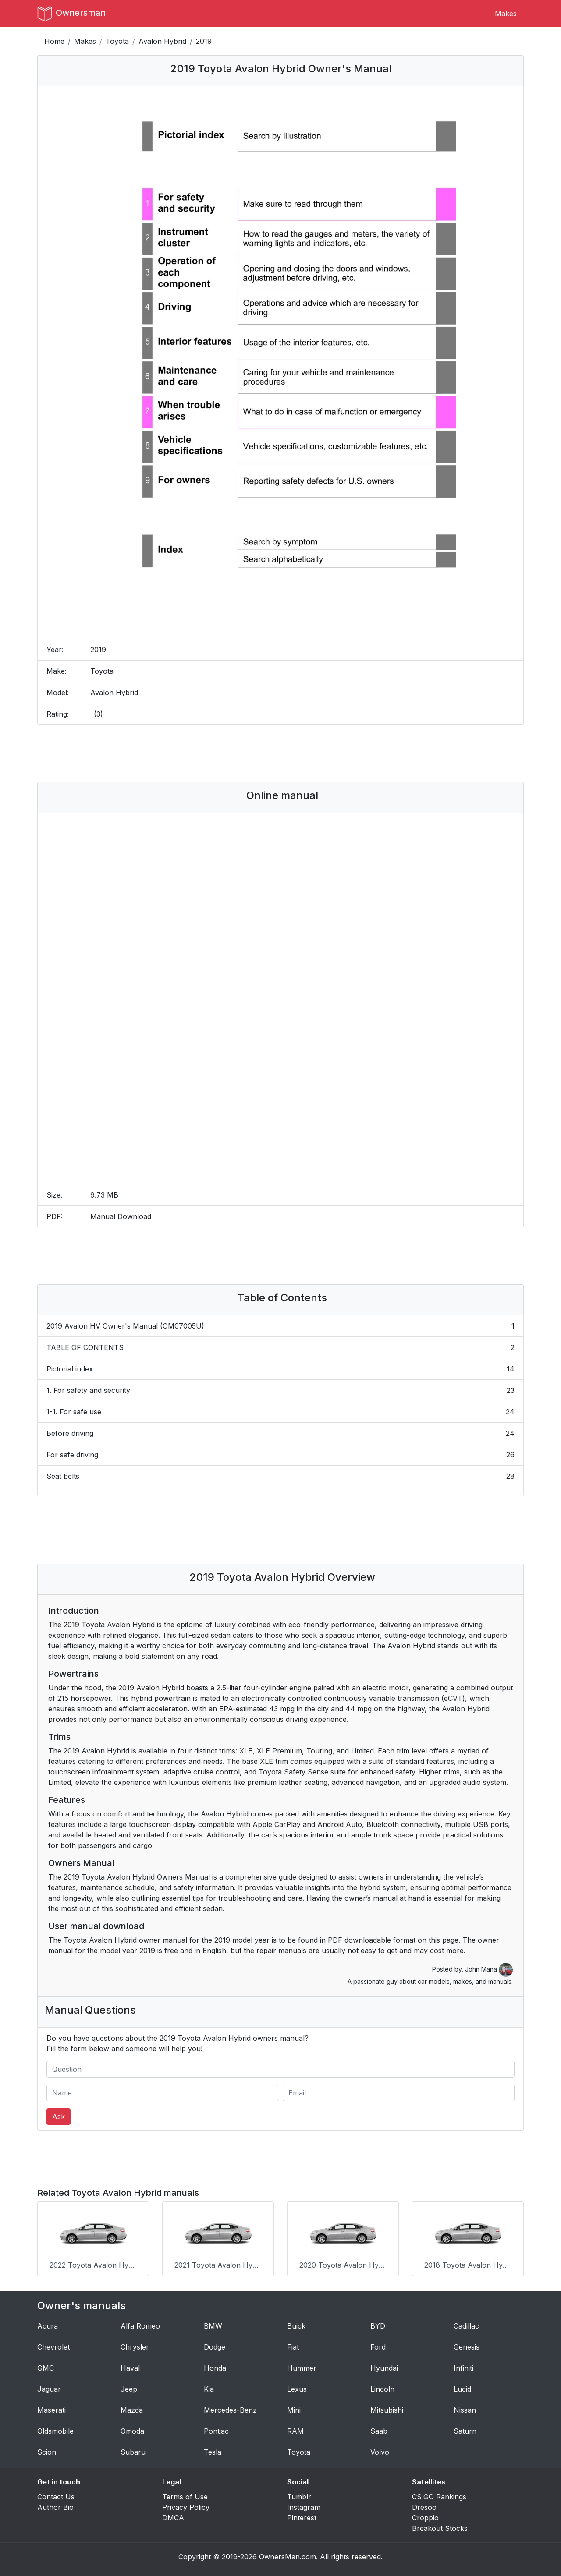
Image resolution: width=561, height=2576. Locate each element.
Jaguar (49, 2387)
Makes (506, 13)
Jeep (129, 2387)
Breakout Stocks (440, 2526)
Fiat (293, 2345)
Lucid (462, 2387)
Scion (46, 2450)
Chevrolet (53, 2345)
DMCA (173, 2516)
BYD (377, 2324)
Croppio (425, 2516)
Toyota (117, 41)
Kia (209, 2387)
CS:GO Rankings (439, 2495)
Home (54, 41)
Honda (215, 2366)
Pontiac (216, 2429)
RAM (295, 2429)
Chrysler (135, 2345)
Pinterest (301, 2516)
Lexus (297, 2387)
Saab (378, 2429)
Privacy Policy (185, 2505)
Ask (58, 2116)
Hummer (301, 2366)
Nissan (465, 2408)
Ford (378, 2345)
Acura (47, 2324)
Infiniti (463, 2366)
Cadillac (466, 2324)
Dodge (214, 2345)
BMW (213, 2324)
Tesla (212, 2450)
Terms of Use (185, 2495)
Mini (294, 2408)
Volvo (379, 2450)
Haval (130, 2366)
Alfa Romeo (140, 2324)
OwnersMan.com (287, 2555)
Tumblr (299, 2495)
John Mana (489, 1969)
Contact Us (56, 2495)
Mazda (132, 2408)
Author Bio (55, 2505)
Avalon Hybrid (162, 41)
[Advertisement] (280, 753)
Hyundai (384, 2366)
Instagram (303, 2505)
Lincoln (382, 2387)
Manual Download (120, 1216)
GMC (45, 2366)
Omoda (132, 2429)
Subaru (133, 2450)
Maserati (51, 2408)
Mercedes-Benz (230, 2408)
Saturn (465, 2429)
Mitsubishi (386, 2408)
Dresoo (424, 2505)
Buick (296, 2324)
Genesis (466, 2345)
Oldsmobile (55, 2429)
